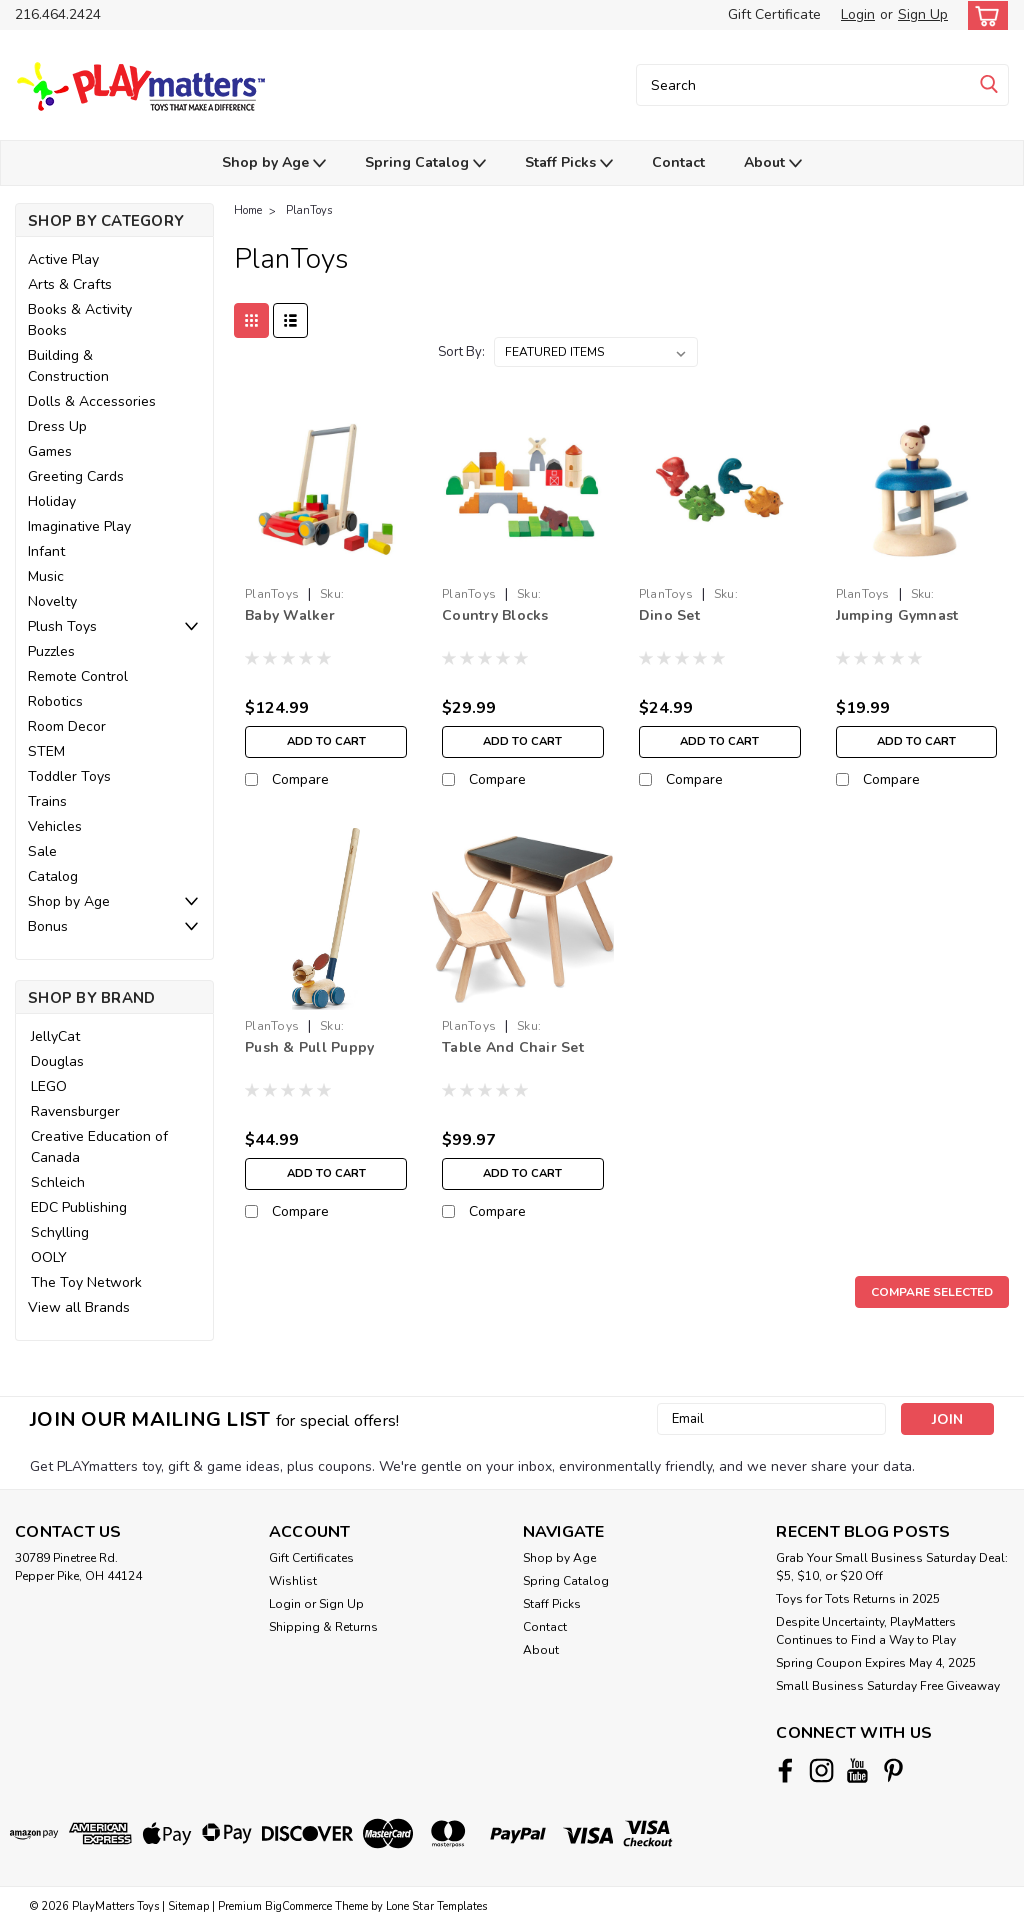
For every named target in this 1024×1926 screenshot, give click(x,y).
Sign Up (923, 14)
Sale (42, 851)
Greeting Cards (76, 476)
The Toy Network (86, 1282)
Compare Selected (932, 1292)
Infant (46, 551)
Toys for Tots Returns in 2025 (858, 1599)
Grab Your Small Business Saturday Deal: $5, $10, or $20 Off (892, 1567)
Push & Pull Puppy (309, 1047)
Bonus (48, 926)
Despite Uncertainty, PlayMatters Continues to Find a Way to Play (866, 1631)
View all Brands (79, 1307)
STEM (46, 751)
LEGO (49, 1086)
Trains (47, 801)
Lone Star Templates (436, 1906)
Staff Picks (569, 163)
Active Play (63, 259)
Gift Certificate (774, 14)
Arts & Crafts (70, 284)
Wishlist (293, 1581)
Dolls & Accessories (92, 401)
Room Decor (67, 726)
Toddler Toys (69, 776)
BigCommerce (298, 1906)
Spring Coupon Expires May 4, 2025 (876, 1663)
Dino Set (669, 615)
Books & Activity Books (80, 320)
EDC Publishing (79, 1207)
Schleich (58, 1182)
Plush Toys (62, 626)
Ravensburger (75, 1111)
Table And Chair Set (513, 1047)
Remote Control (78, 676)
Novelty (52, 601)
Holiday (52, 501)
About (773, 163)
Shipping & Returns (323, 1627)
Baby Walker (290, 615)
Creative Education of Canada (99, 1147)
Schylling (60, 1232)
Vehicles (55, 826)
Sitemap (188, 1906)
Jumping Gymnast (897, 615)
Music (46, 576)
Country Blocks (495, 615)
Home (248, 210)
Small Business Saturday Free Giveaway (888, 1686)
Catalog (53, 876)
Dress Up (57, 426)
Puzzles (51, 651)
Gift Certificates (311, 1558)
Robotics (55, 701)
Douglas (57, 1061)
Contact (678, 162)
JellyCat (55, 1036)
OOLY (49, 1257)
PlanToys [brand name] (272, 594)
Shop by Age (274, 163)
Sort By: (461, 352)
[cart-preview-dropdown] (983, 15)
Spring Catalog (425, 163)
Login (858, 14)
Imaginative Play (79, 526)
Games (50, 451)
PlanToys (309, 210)
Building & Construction (68, 366)
